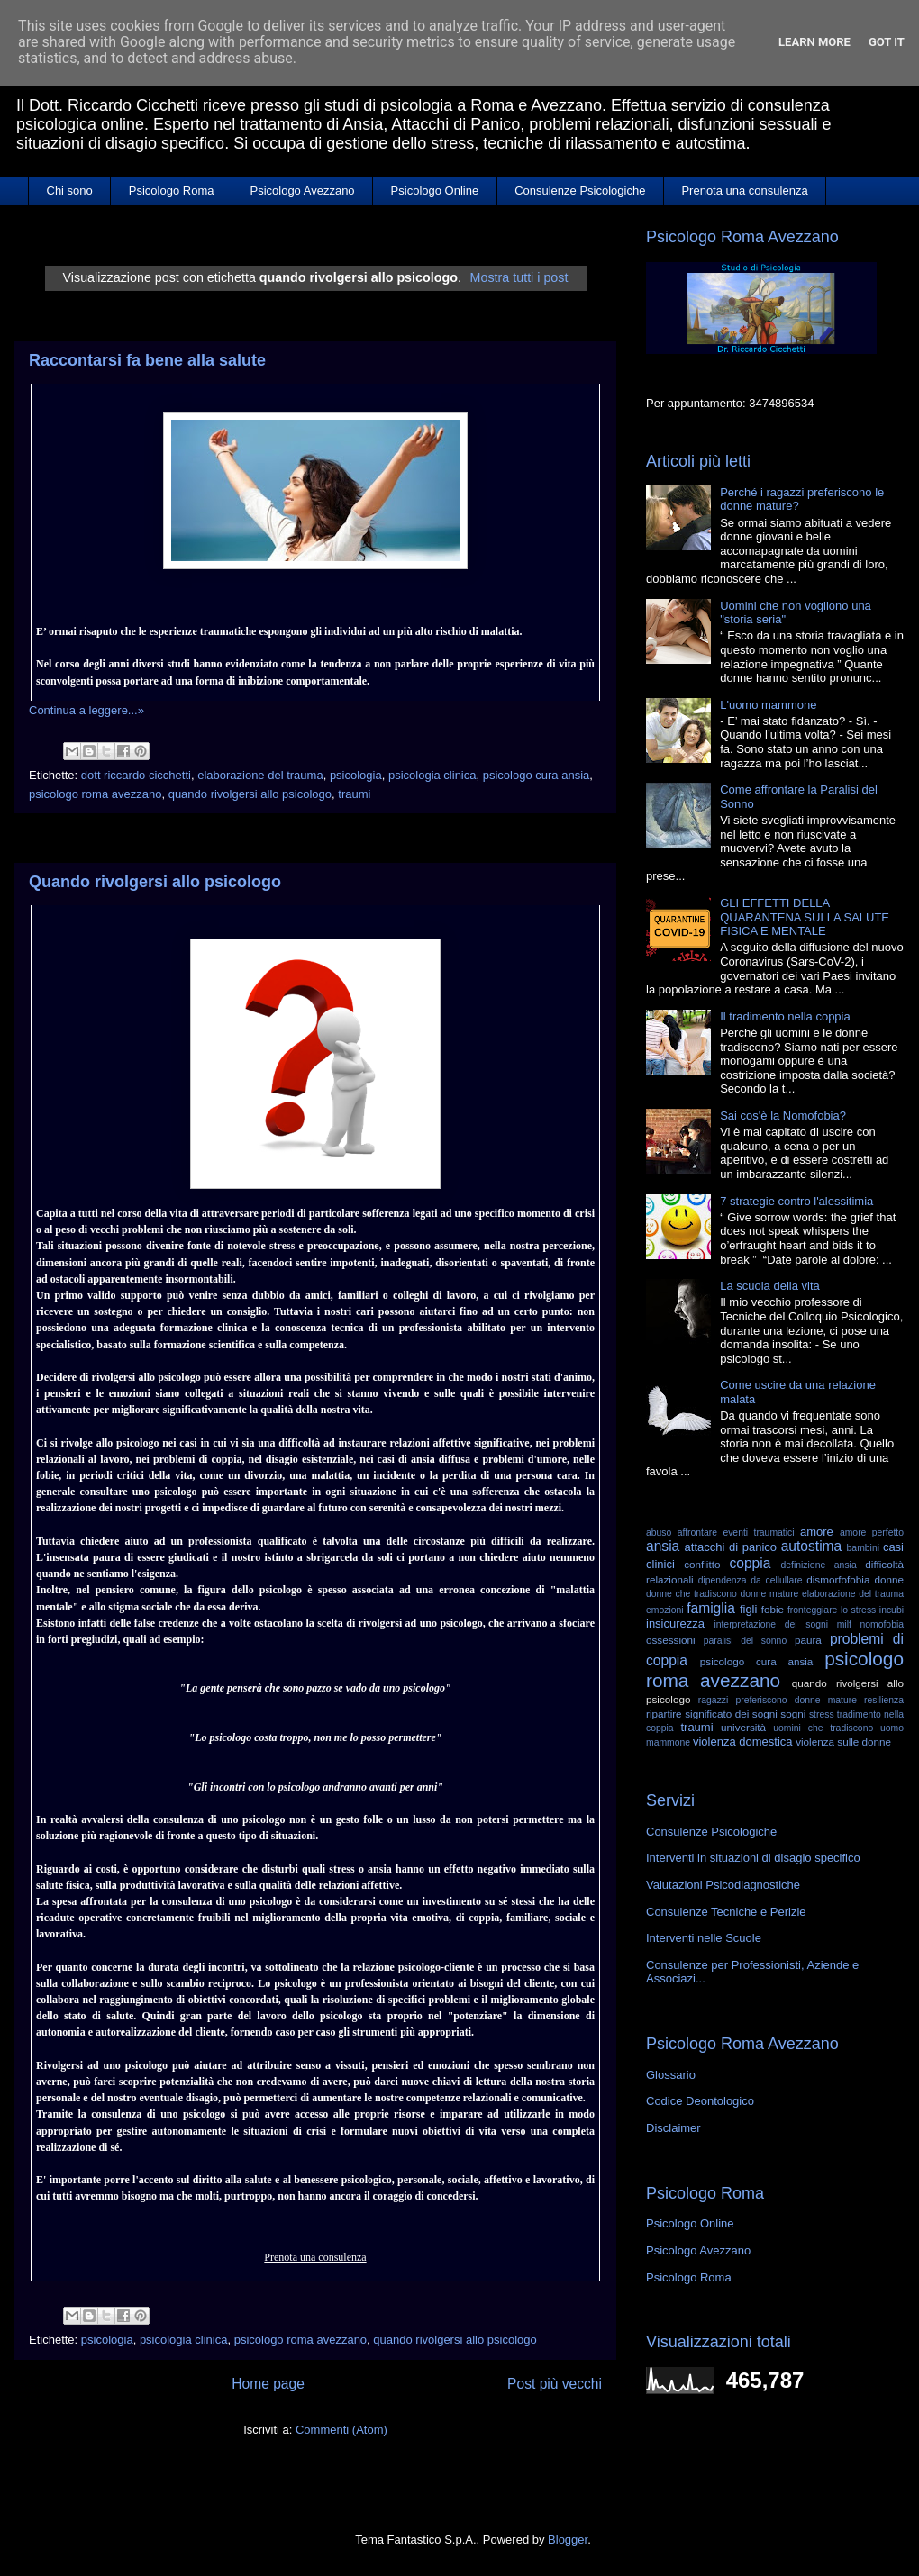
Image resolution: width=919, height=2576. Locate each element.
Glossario (671, 2075)
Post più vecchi (554, 2383)
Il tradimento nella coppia (785, 1016)
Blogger (567, 2539)
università (743, 1727)
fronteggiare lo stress (831, 1610)
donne (889, 1579)
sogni (792, 1713)
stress (821, 1714)
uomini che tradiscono (823, 1728)
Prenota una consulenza (744, 190)
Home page (268, 2383)
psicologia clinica (432, 775)
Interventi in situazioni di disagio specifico (753, 1857)
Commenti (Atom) (341, 2429)
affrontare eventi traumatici (736, 1532)
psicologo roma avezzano (95, 794)
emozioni (665, 1610)
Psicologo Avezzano (302, 190)
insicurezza (675, 1623)
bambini (863, 1548)
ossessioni (671, 1640)
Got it (887, 42)
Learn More (814, 42)
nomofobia (882, 1624)
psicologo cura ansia (536, 775)
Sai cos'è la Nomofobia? (783, 1115)
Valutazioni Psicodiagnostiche (723, 1884)
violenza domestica (743, 1741)
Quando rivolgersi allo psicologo (155, 882)
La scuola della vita (770, 1286)
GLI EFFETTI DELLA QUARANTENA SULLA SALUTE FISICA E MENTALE (804, 917)
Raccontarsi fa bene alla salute (147, 360)
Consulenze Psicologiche (579, 190)
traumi (354, 794)
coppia (749, 1563)
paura (808, 1640)
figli (749, 1609)
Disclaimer (673, 2128)
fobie (772, 1609)
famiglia (711, 1608)
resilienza (884, 1700)
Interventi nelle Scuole (703, 1938)
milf (844, 1624)
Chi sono (70, 190)
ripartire (664, 1713)
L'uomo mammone (768, 705)
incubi (891, 1610)
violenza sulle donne (843, 1741)
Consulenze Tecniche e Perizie (726, 1911)
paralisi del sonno (745, 1641)
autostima (811, 1546)
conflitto (702, 1564)
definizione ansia (819, 1565)
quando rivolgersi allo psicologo (250, 794)
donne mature (770, 1594)
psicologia (356, 775)
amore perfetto (872, 1532)
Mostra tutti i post (519, 277)
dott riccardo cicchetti (136, 775)
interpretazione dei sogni (771, 1624)
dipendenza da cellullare (750, 1580)
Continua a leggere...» (86, 710)
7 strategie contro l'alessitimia (796, 1201)
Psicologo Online (435, 190)
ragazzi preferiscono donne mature (777, 1700)
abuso (658, 1532)
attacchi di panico (731, 1547)
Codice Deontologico (700, 2101)
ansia (662, 1546)
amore (816, 1531)
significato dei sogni (731, 1713)
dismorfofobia (837, 1579)
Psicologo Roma (171, 190)
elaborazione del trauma (260, 775)
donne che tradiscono (691, 1594)
